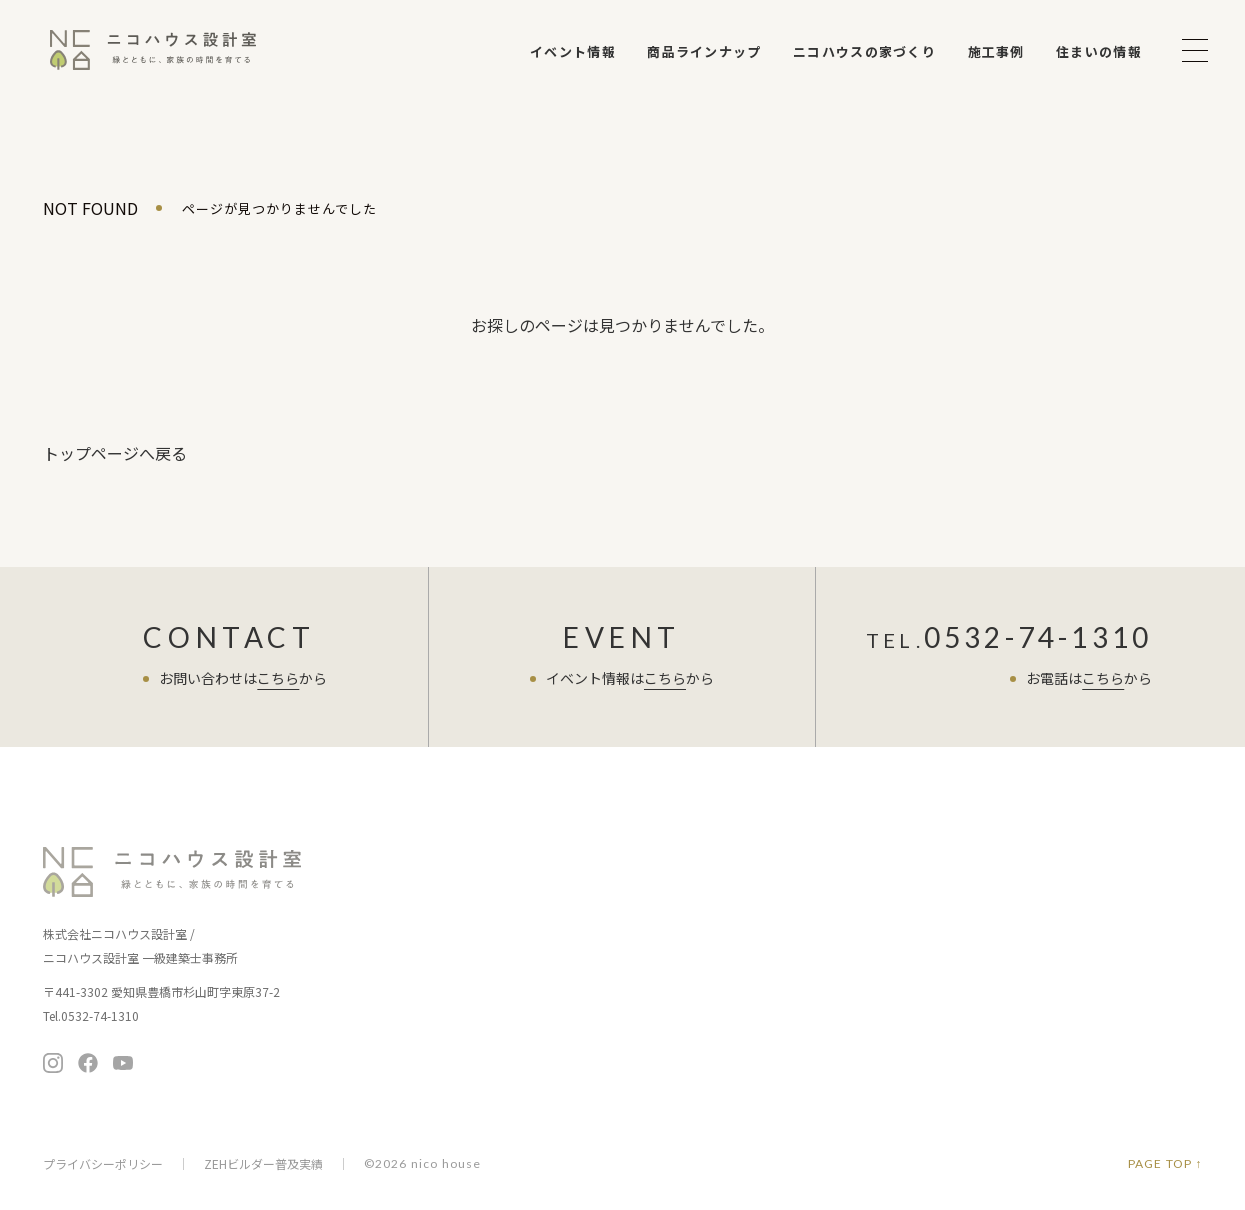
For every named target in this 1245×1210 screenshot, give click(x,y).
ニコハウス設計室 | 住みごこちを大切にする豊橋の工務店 (153, 50)
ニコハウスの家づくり (864, 51)
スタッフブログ (930, 897)
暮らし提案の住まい (743, 887)
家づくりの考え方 (546, 956)
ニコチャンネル (734, 1025)
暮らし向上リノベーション (763, 943)
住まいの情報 (1099, 51)
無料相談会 (1117, 866)
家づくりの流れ (539, 984)
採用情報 (906, 1066)
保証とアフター (539, 1012)
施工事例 (996, 51)
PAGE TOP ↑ (1165, 1164)
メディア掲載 (919, 1038)
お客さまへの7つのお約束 (569, 928)
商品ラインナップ (704, 51)
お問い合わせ (1117, 916)
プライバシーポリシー (103, 1164)
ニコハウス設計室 (173, 872)
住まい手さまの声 (937, 856)
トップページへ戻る (115, 453)
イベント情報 (573, 51)
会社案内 (908, 979)
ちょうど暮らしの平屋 (750, 915)
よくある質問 (923, 938)
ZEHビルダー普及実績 (263, 1164)
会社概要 (906, 1010)
